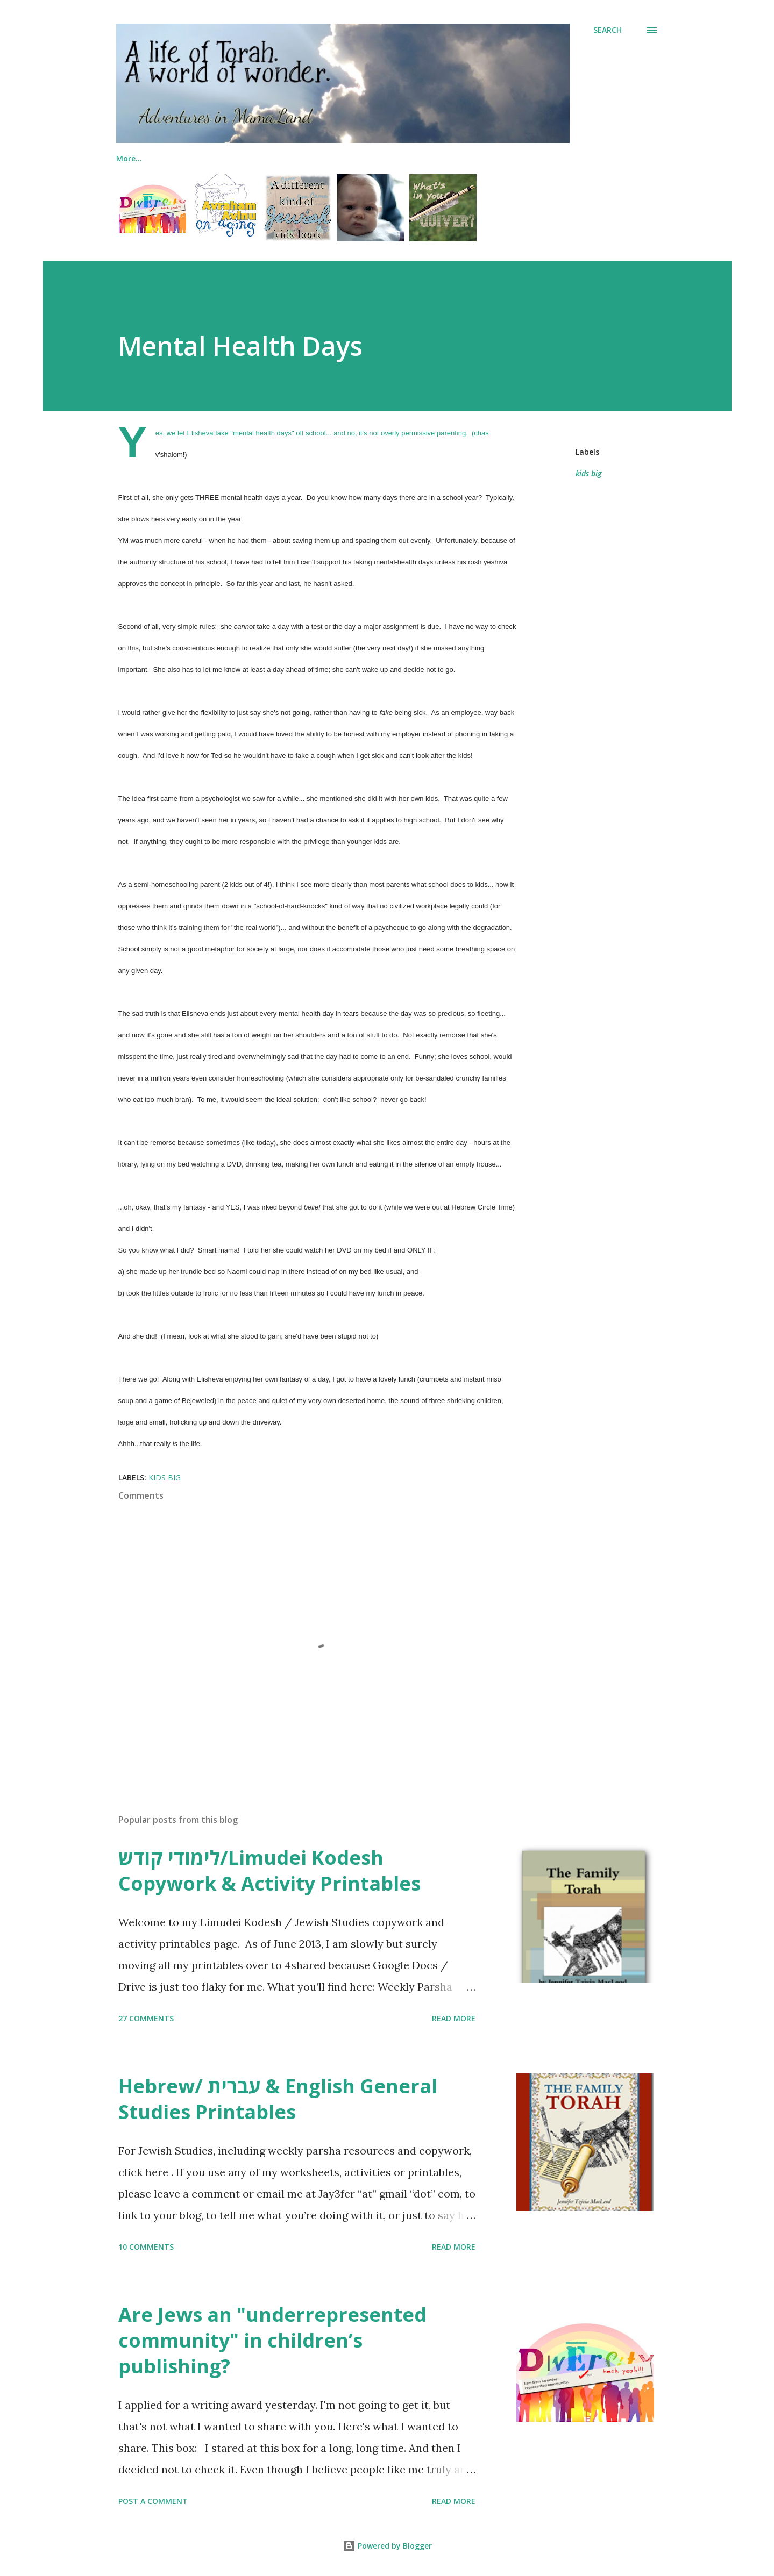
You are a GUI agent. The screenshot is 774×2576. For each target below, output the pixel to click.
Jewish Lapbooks (336, 158)
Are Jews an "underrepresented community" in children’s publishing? (272, 2340)
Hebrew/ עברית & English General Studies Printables (277, 2099)
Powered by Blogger (387, 2546)
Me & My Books (144, 158)
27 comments (146, 2018)
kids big (588, 473)
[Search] (607, 30)
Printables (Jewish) (433, 158)
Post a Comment (153, 2501)
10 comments (146, 2247)
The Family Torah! (239, 158)
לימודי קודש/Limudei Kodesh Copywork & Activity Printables (269, 1870)
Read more (453, 2018)
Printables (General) (537, 158)
